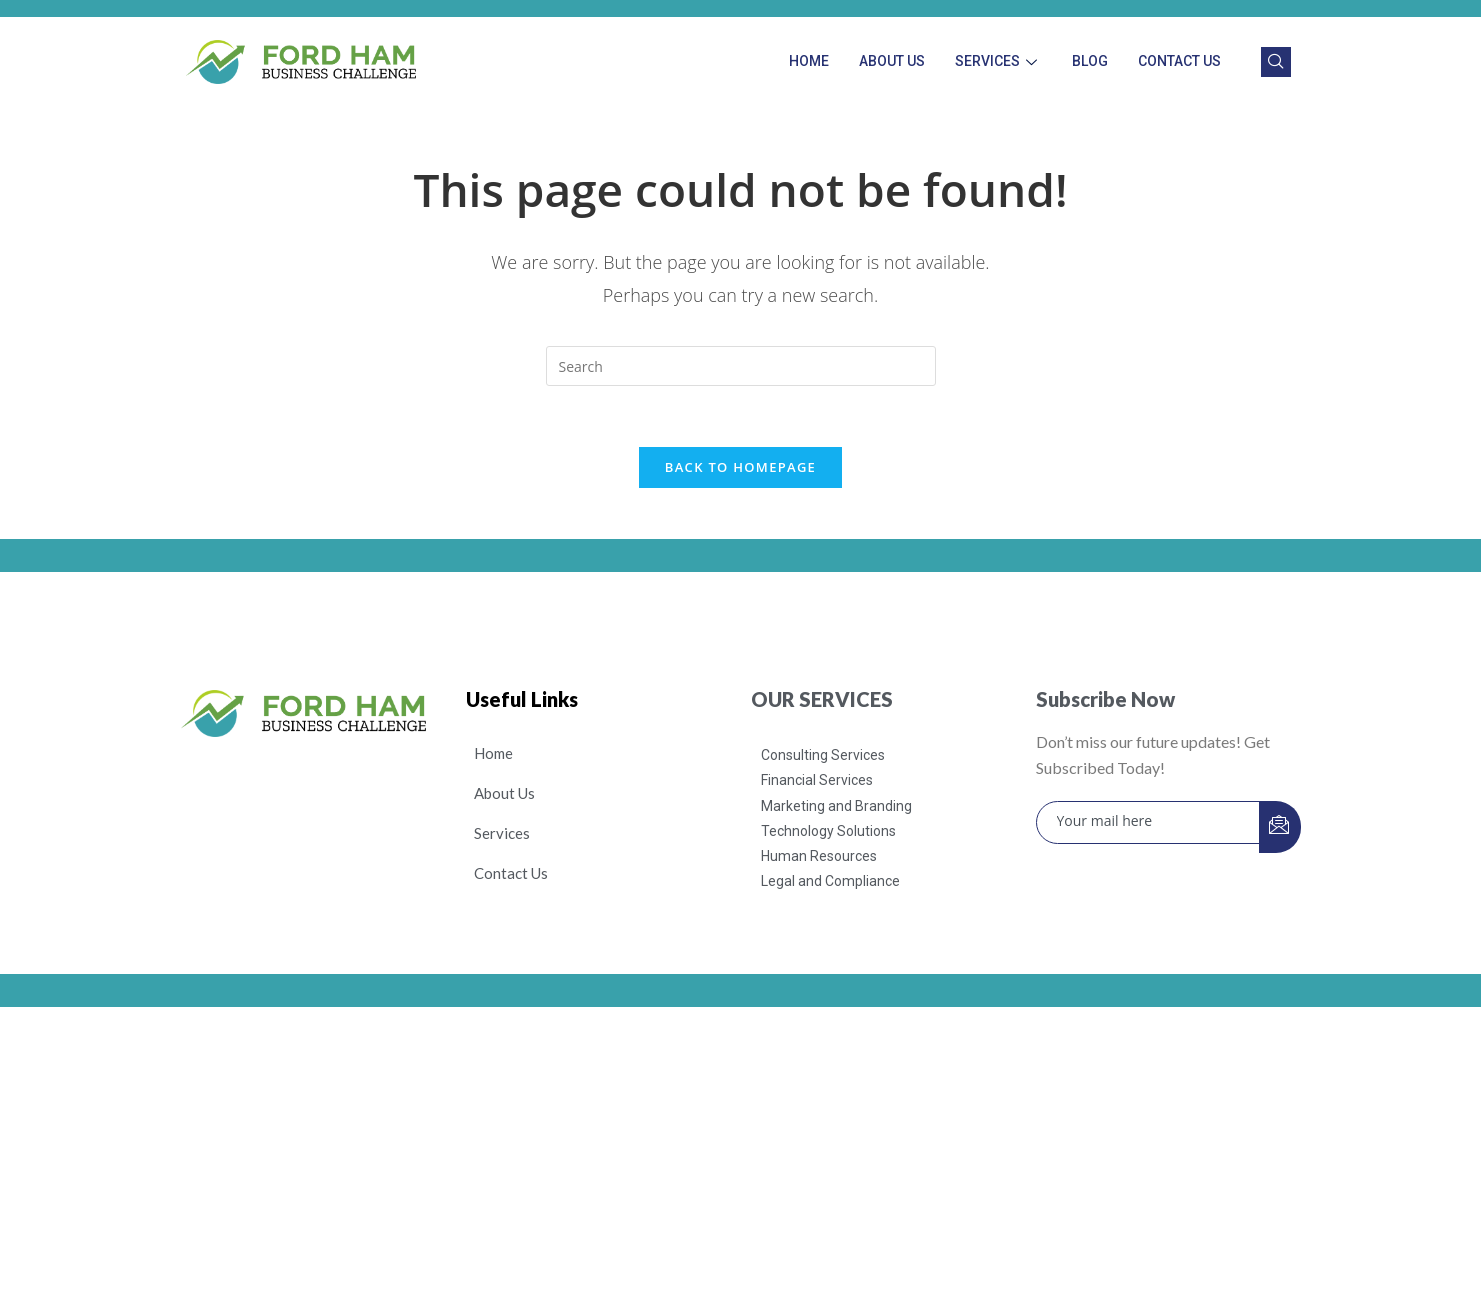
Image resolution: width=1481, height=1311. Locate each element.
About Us (892, 61)
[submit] (1280, 827)
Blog (1090, 61)
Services (998, 61)
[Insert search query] (741, 366)
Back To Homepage (740, 467)
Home (809, 61)
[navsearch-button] (1276, 62)
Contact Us (1179, 61)
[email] (1148, 822)
